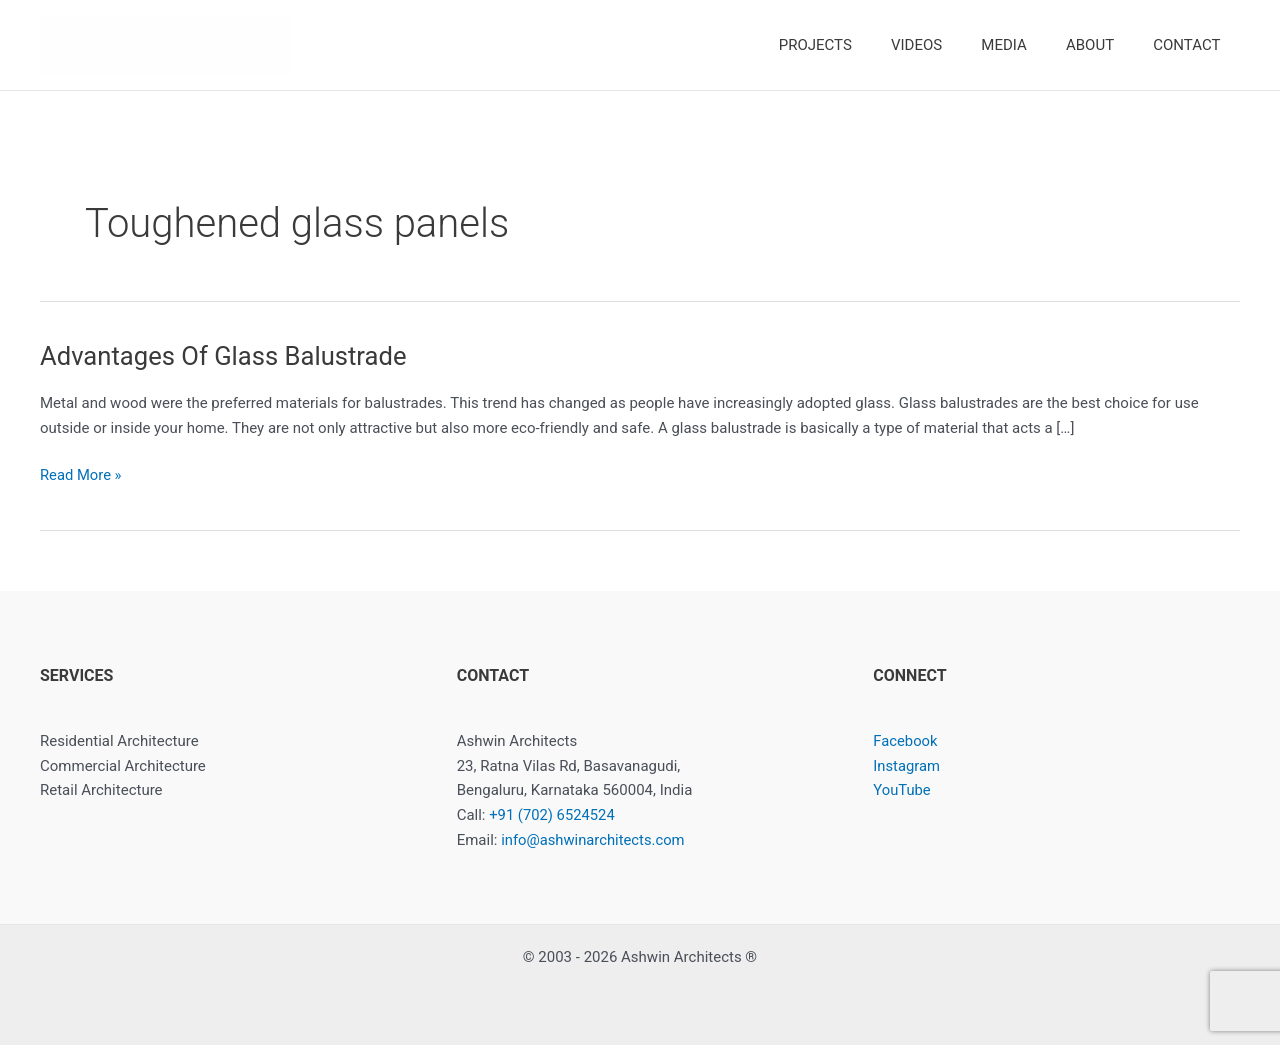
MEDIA (1026, 45)
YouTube (902, 790)
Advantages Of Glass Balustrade (226, 356)
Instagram (907, 766)
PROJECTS (856, 45)
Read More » (81, 475)
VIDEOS (948, 45)
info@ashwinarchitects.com (594, 840)
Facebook (905, 741)
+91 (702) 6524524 (552, 815)
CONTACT (1191, 45)
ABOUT (1104, 45)
